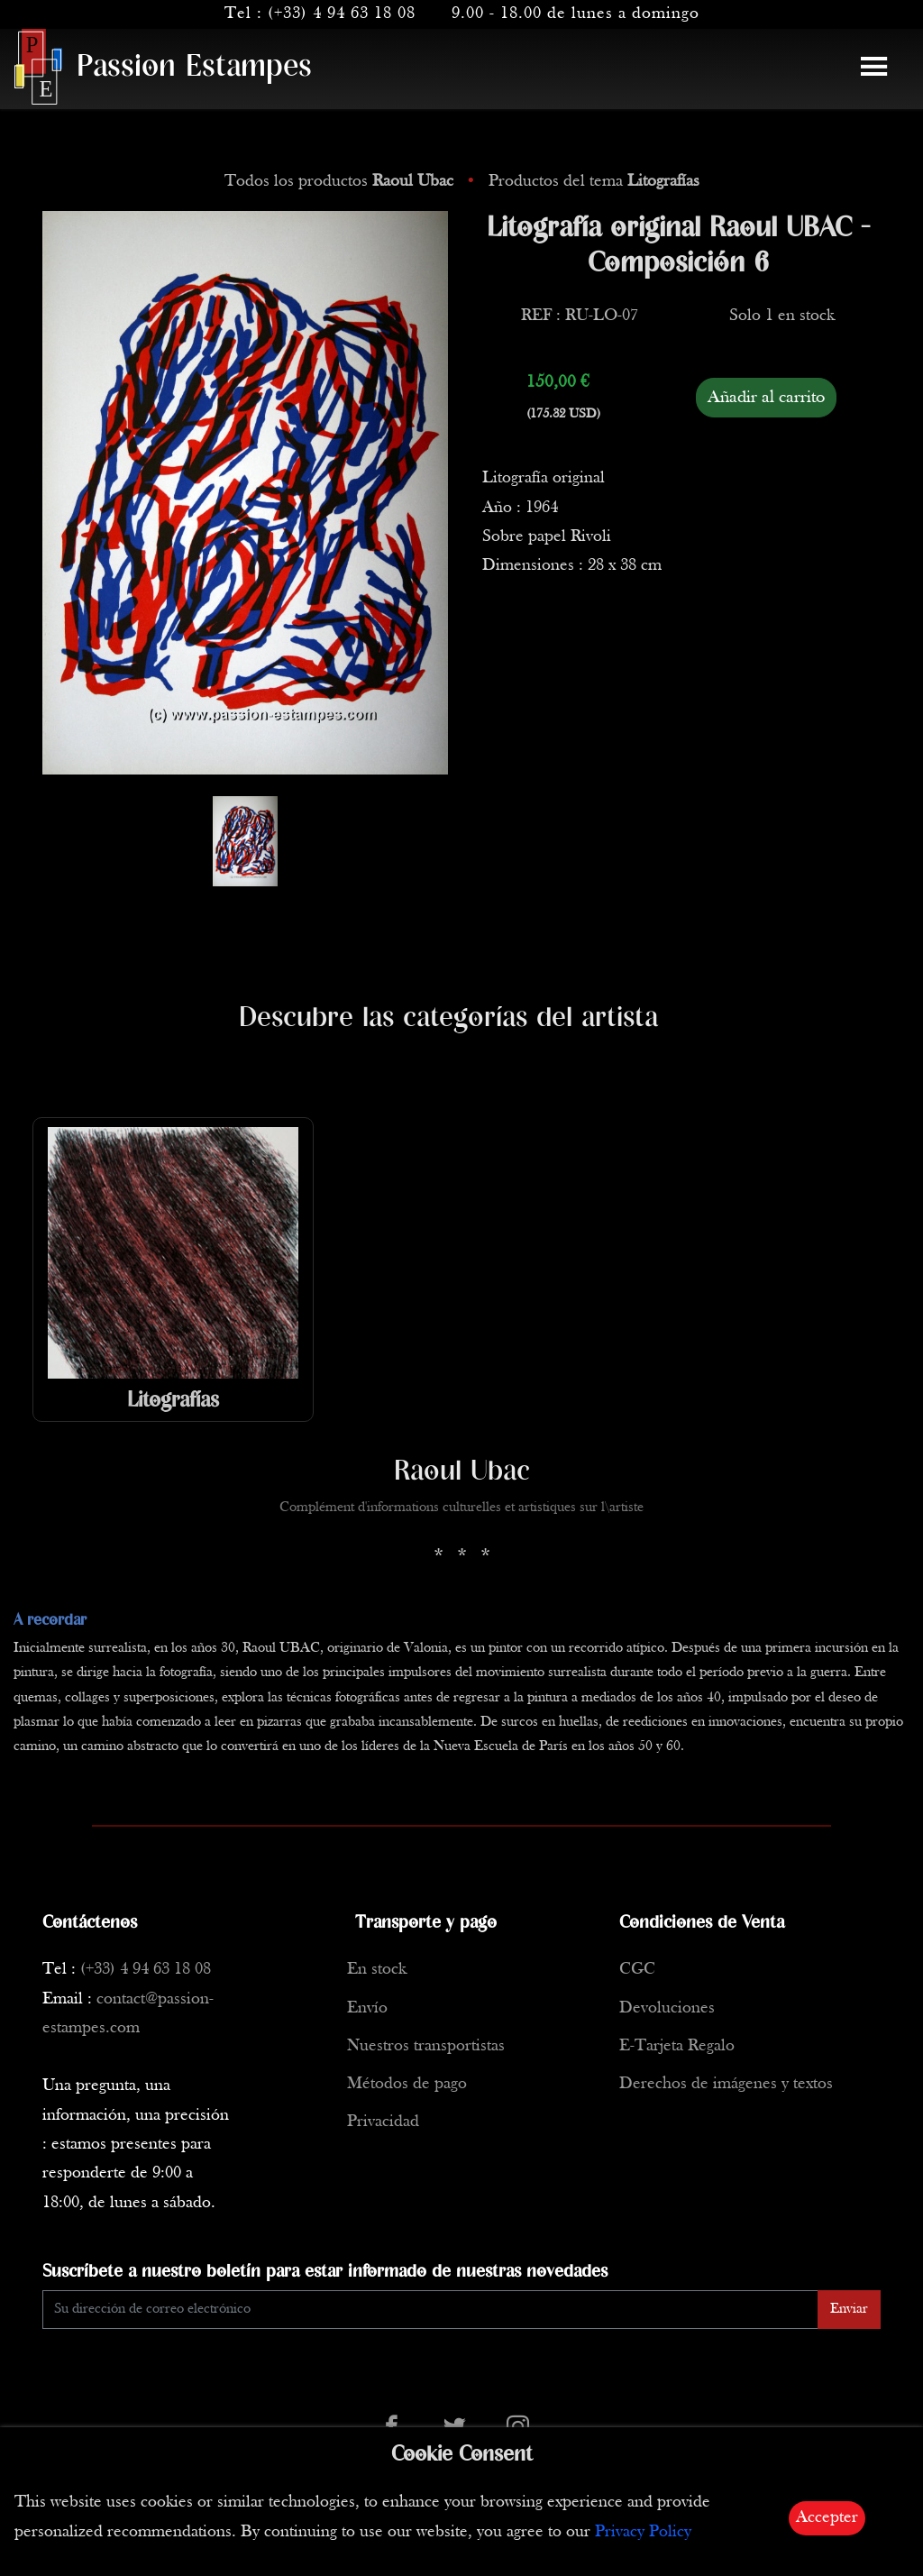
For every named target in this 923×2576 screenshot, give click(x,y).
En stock (377, 1969)
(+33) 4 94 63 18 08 (342, 14)
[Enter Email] (430, 2309)
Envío (367, 2008)
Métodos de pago (407, 2084)
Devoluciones (667, 2008)
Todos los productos (341, 181)
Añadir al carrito (766, 398)
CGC (637, 1969)
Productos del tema (594, 181)
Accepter (827, 2517)
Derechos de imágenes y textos (726, 2084)
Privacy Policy (643, 2532)
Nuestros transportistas (426, 2046)
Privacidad (383, 2122)
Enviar (849, 2309)
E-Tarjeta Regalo (677, 2046)
